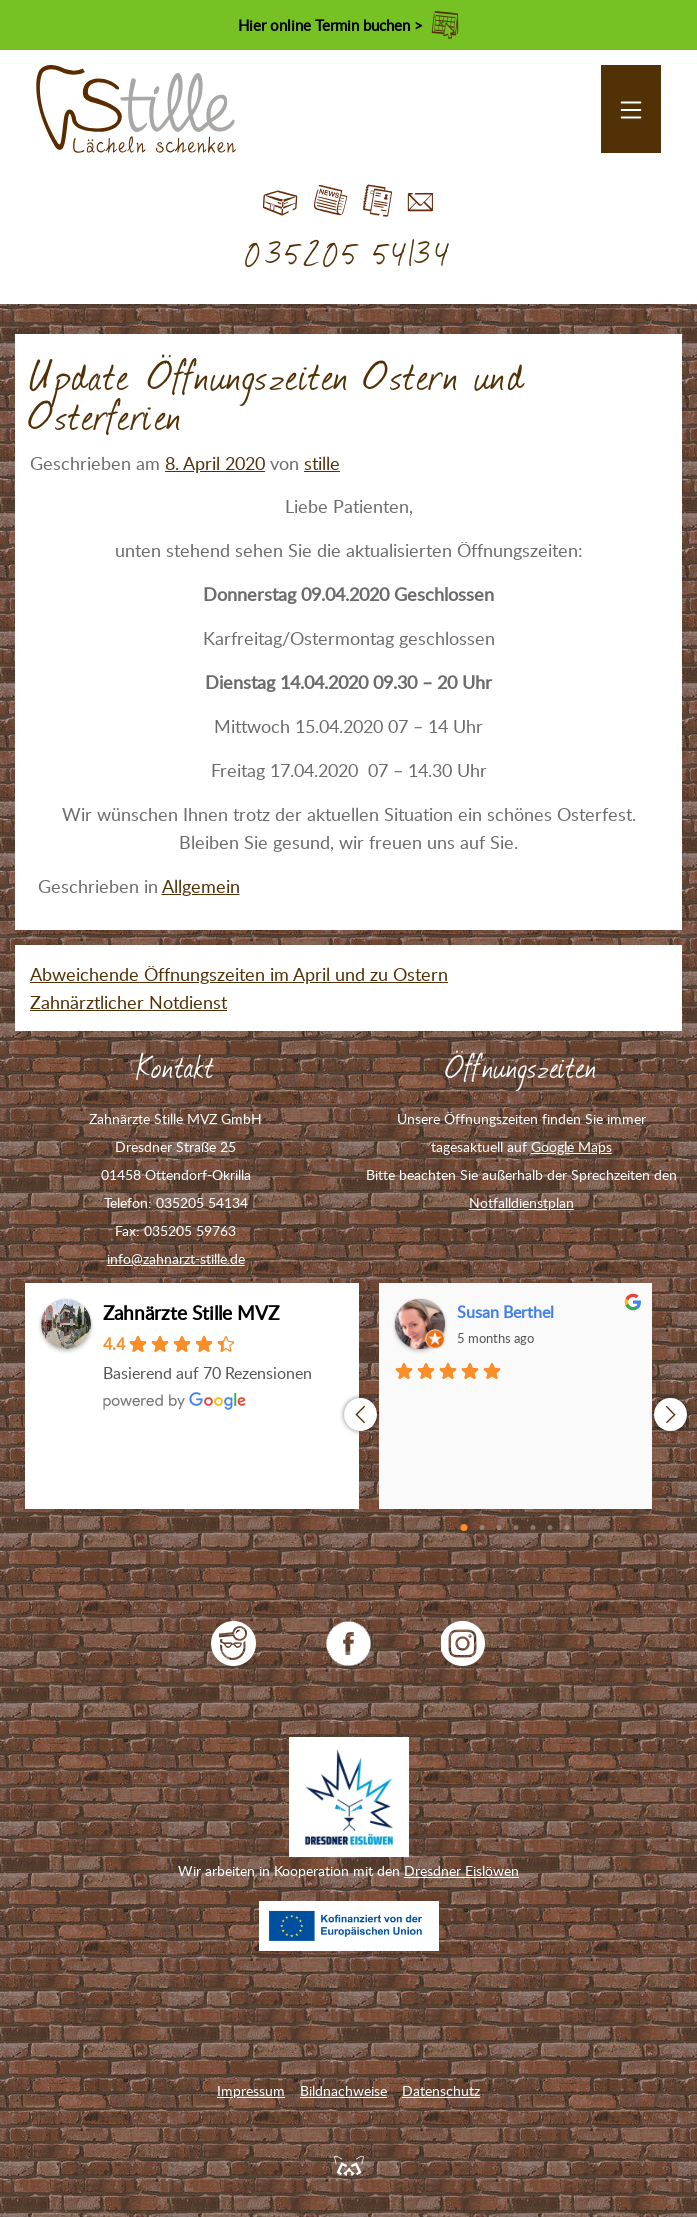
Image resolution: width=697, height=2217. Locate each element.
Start (280, 201)
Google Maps (571, 1146)
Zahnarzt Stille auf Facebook (348, 1643)
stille (322, 463)
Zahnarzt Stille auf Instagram (463, 1643)
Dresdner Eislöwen (461, 1870)
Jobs (377, 201)
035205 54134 (348, 256)
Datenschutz (441, 2090)
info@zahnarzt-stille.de (176, 1258)
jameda (233, 1643)
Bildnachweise (343, 2090)
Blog (330, 201)
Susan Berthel (505, 1312)
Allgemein (201, 886)
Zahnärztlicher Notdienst (128, 1002)
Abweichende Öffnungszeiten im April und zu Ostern (239, 974)
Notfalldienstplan (521, 1202)
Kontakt (420, 201)
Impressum (251, 2090)
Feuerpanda (349, 2165)
